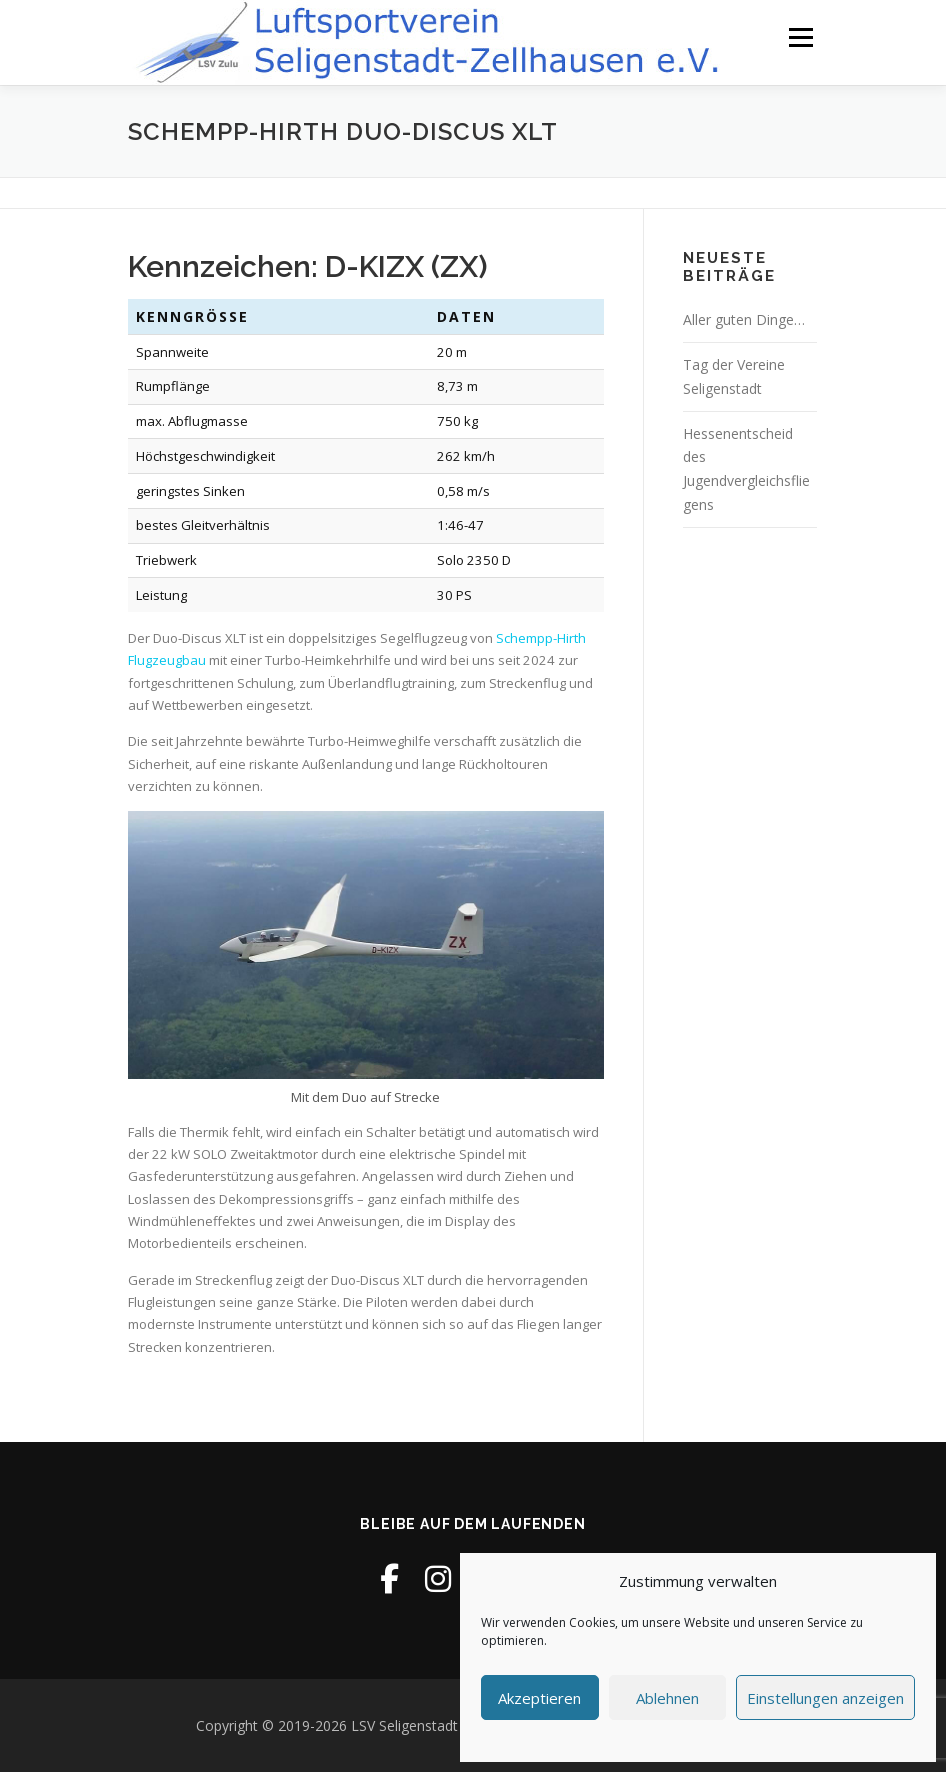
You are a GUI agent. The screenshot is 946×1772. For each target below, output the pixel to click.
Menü (800, 37)
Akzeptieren (539, 1698)
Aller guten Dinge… (744, 319)
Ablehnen (667, 1698)
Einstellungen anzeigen (825, 1698)
